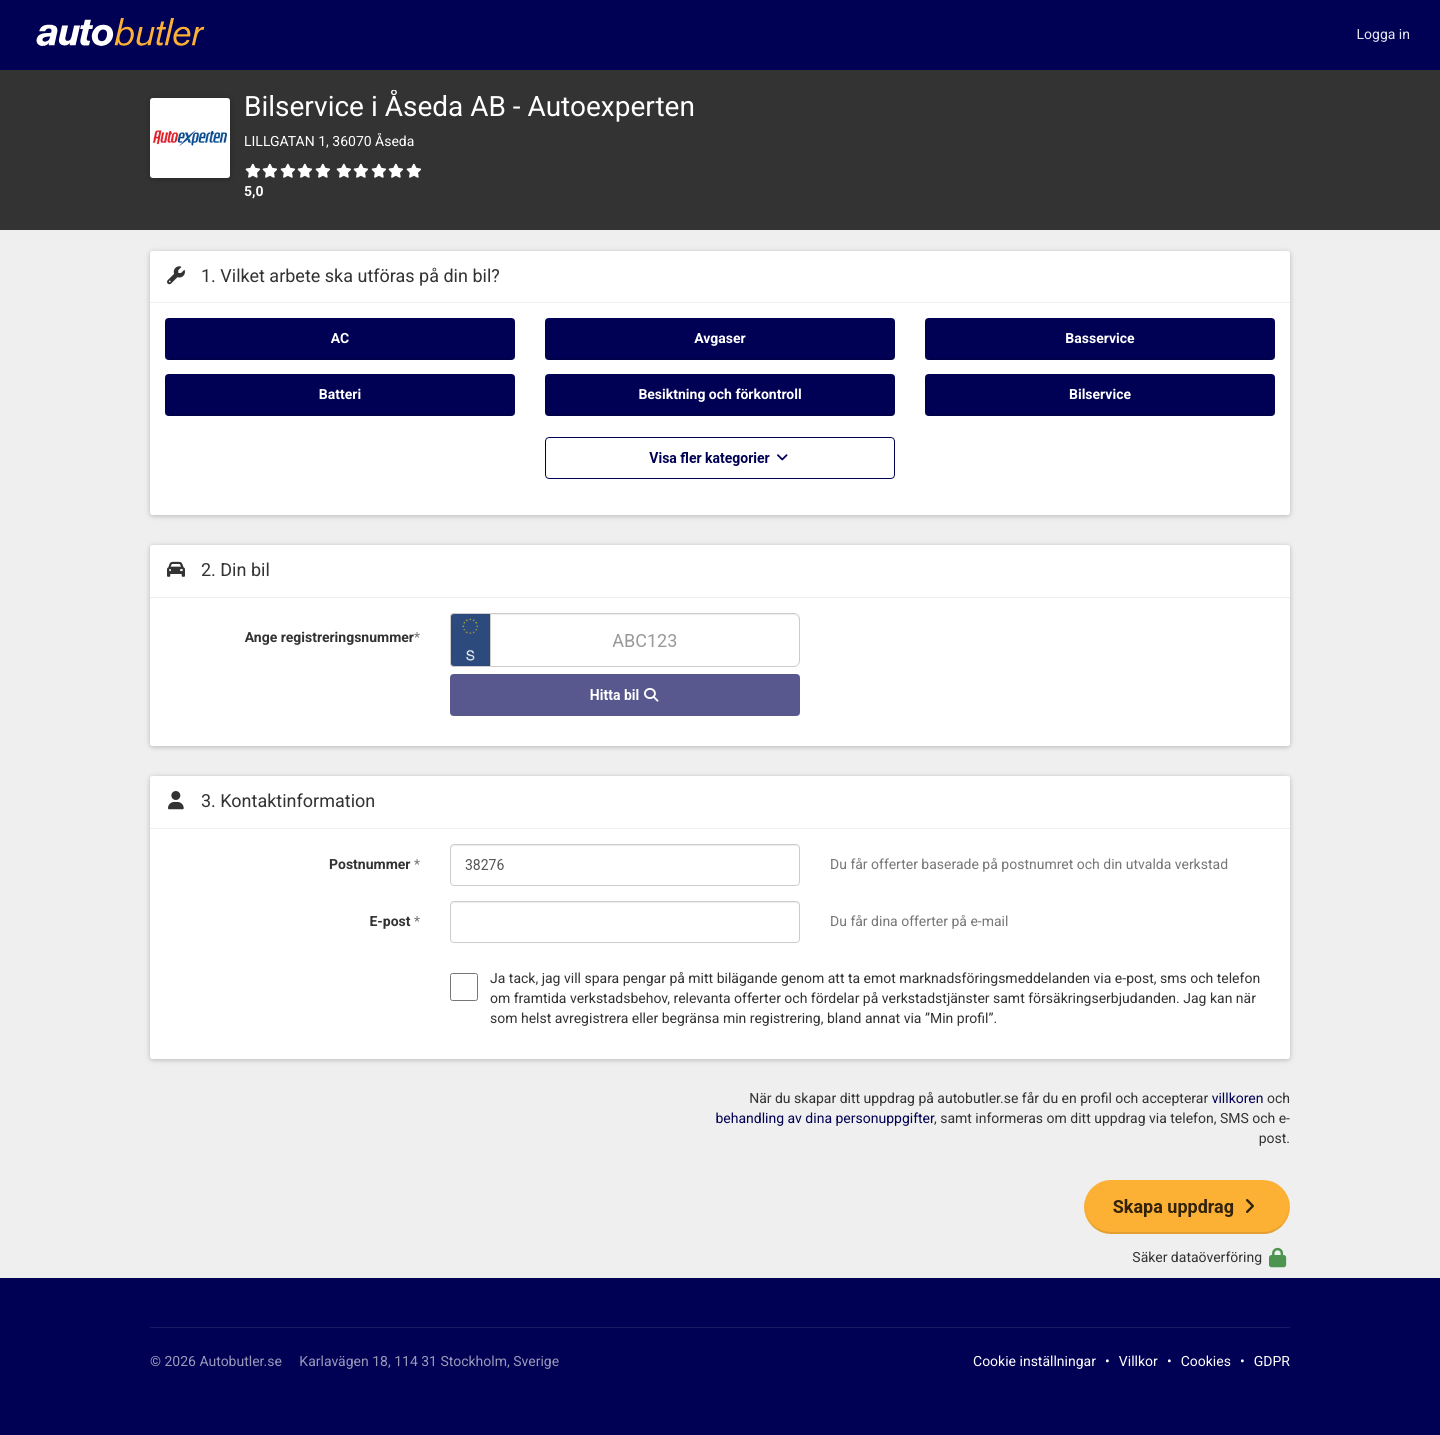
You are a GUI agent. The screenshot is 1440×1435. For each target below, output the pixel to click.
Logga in (1383, 35)
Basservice (1099, 339)
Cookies (1206, 1362)
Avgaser (719, 339)
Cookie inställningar (1034, 1362)
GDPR (1272, 1362)
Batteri (340, 395)
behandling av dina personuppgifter (824, 1119)
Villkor (1138, 1362)
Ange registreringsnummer (332, 638)
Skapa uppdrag (1187, 1206)
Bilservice (1100, 395)
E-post (394, 922)
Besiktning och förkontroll (719, 395)
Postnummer (374, 865)
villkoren (1238, 1099)
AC (340, 339)
